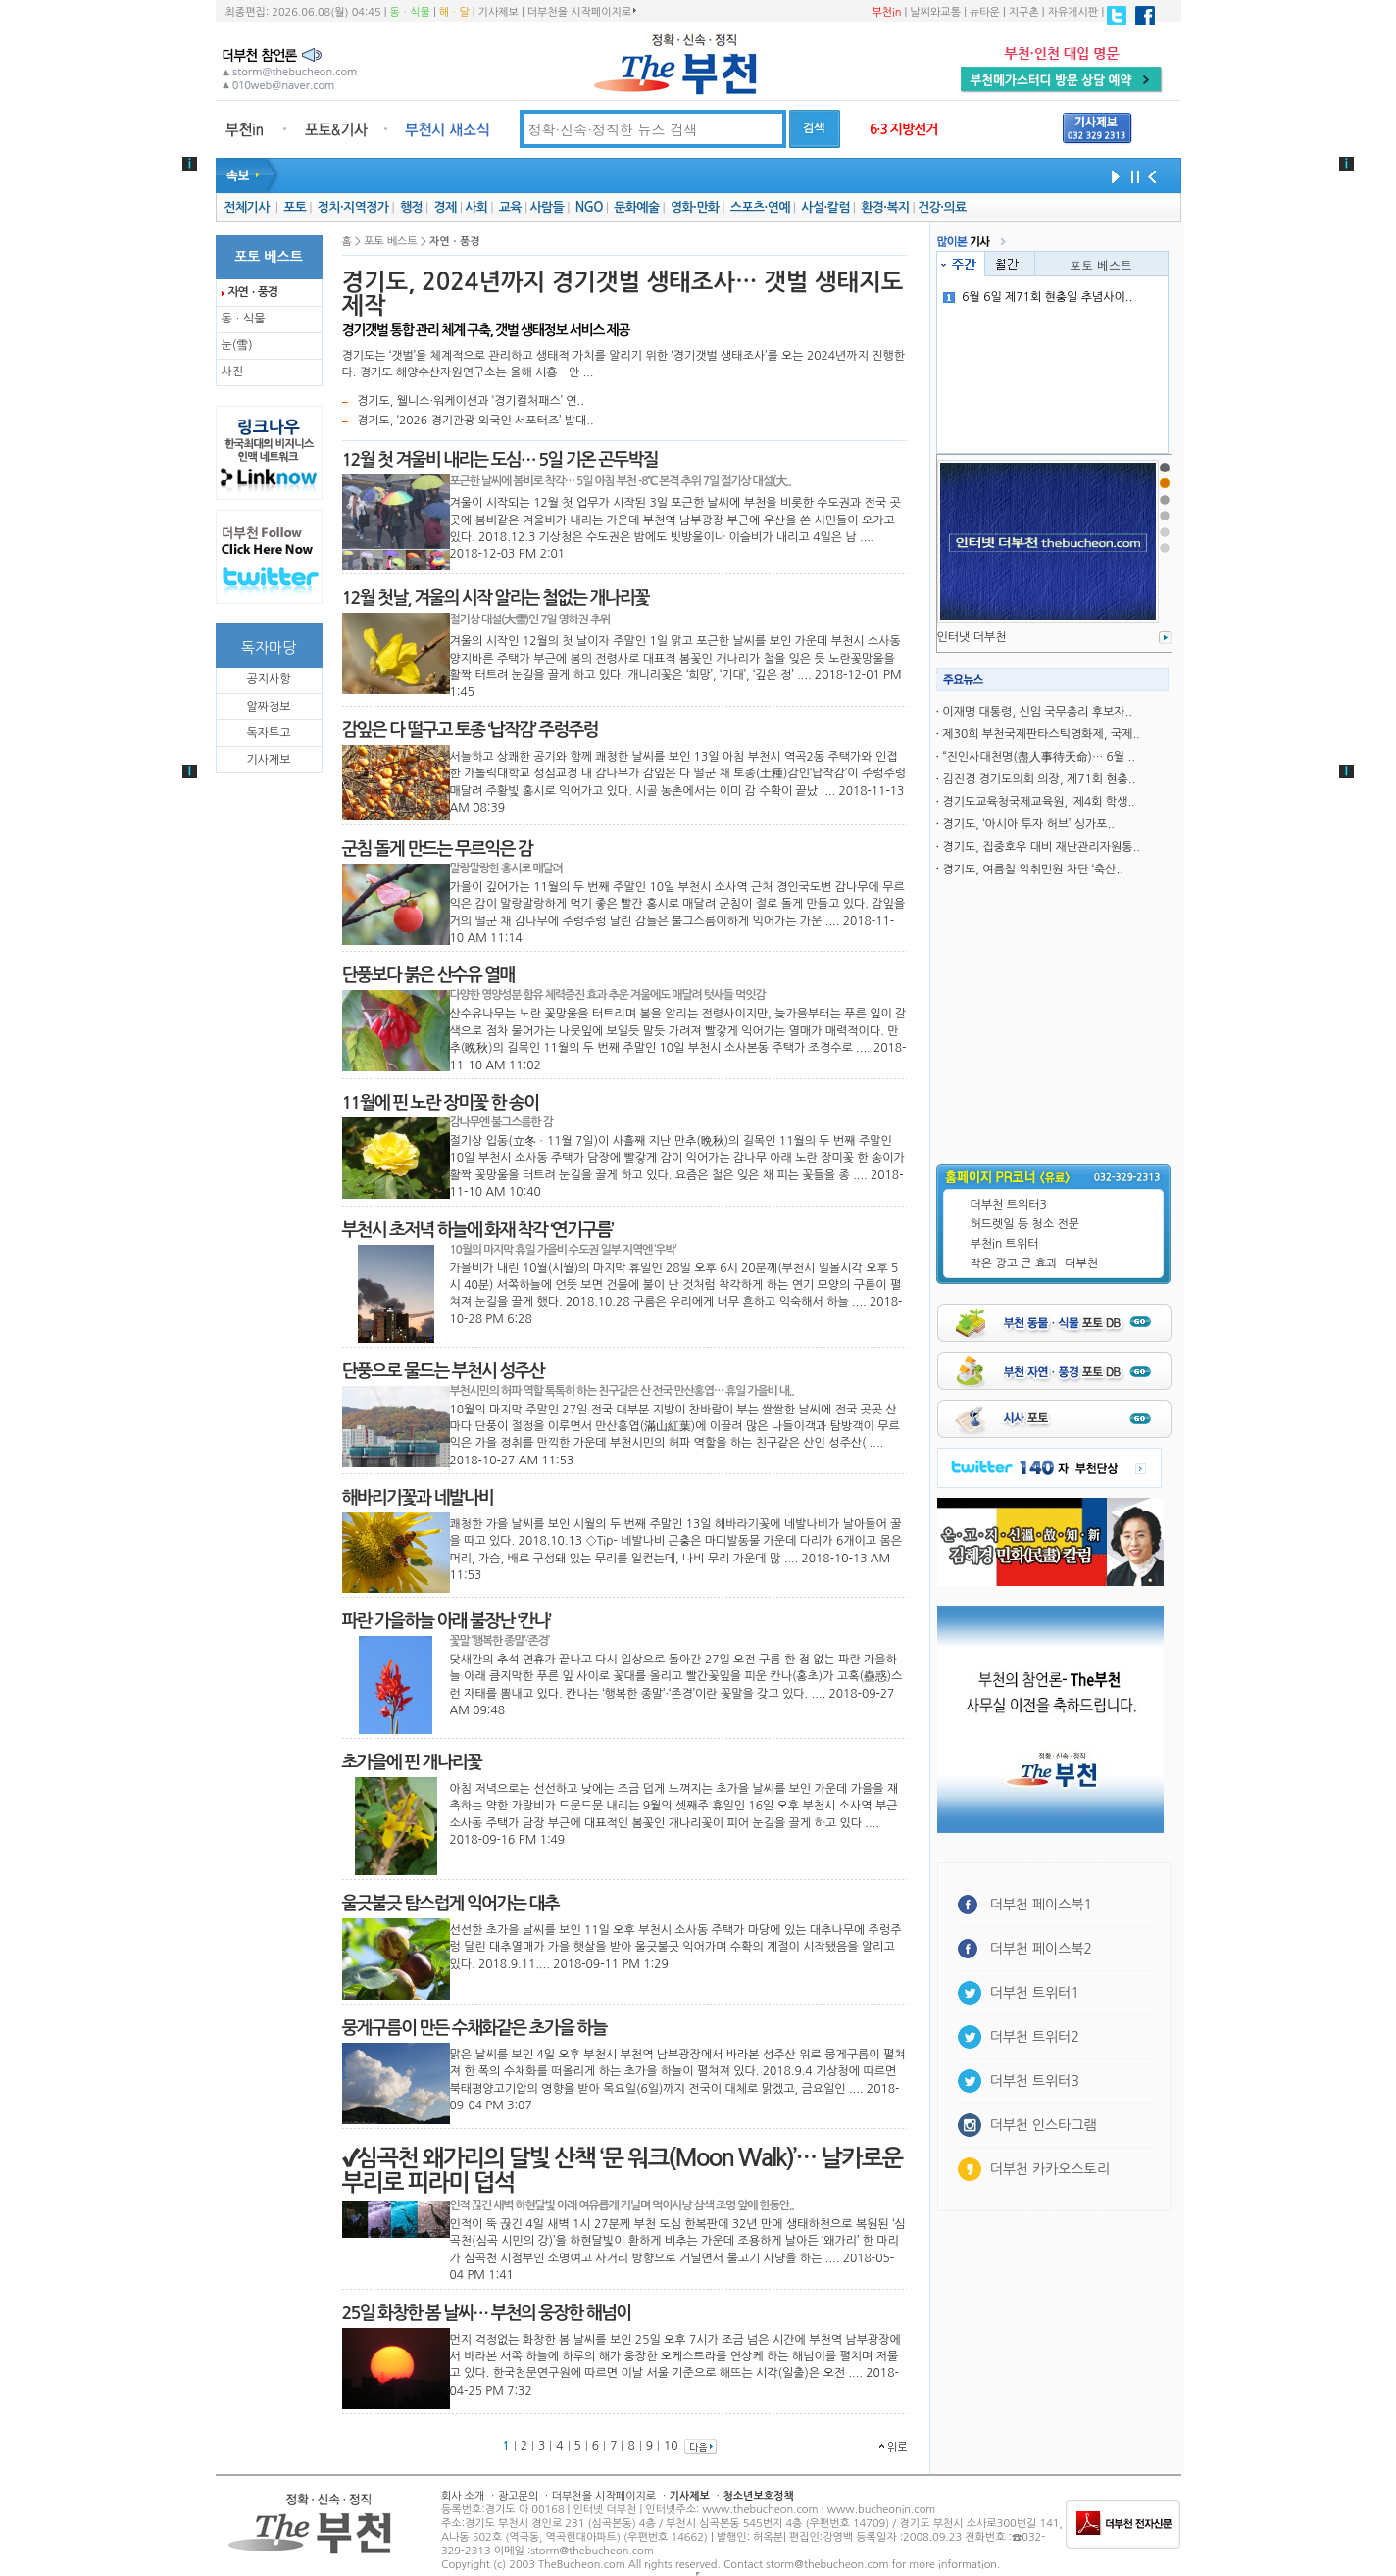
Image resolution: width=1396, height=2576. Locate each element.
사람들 (546, 207)
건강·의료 (942, 207)
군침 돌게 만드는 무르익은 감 (437, 849)
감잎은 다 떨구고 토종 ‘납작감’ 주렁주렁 (470, 730)
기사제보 (498, 12)
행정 (411, 207)
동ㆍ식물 (410, 12)
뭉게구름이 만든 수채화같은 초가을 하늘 (474, 2028)
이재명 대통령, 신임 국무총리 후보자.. (1037, 712)
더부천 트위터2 (1034, 2037)
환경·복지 (885, 207)
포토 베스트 (1101, 264)
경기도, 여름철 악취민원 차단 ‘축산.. (1032, 869)
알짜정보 (268, 707)
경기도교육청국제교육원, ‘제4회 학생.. (1038, 802)
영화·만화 (695, 207)
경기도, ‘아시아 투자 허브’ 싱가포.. (1028, 824)
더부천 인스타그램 (1043, 2125)
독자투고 (268, 733)
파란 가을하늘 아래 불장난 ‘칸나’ (446, 1621)
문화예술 (636, 207)
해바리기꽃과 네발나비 (417, 1498)
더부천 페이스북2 (1041, 1949)
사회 (476, 207)
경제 (445, 207)
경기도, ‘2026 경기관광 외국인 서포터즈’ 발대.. (475, 420)
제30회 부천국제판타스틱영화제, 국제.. (1040, 734)
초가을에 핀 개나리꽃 (412, 1762)
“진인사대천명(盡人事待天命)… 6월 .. (1038, 757)
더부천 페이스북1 (1041, 1904)
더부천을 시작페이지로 (581, 12)
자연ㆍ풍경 (252, 292)
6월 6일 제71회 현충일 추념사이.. (1037, 297)
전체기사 (246, 207)
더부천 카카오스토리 (1050, 2169)
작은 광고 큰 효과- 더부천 (1035, 1263)
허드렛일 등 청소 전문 (1025, 1224)
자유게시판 (1073, 12)
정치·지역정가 (353, 207)
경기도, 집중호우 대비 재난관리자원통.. (1040, 847)
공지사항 (268, 679)
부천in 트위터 (1005, 1244)
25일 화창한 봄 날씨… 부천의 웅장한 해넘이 (486, 2313)
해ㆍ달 (454, 12)
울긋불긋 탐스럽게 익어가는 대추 (450, 1903)
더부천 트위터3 (1009, 1205)
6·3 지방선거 (904, 129)
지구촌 (1024, 12)
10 (671, 2446)
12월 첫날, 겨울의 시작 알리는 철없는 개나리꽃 (495, 598)
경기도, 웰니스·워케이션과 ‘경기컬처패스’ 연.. (470, 401)
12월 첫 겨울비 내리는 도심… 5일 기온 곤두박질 (500, 460)
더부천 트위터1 (1034, 1993)
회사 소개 (462, 2496)
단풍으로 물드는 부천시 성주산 (443, 1371)
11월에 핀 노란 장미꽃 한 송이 (440, 1103)
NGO (589, 207)
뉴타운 (985, 12)
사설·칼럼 (825, 207)
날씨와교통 (935, 12)
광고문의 (518, 2496)
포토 (294, 207)
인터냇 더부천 (972, 637)
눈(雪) (237, 345)
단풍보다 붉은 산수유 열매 (428, 975)
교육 (510, 207)
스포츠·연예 (760, 207)
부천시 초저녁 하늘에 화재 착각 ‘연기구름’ (477, 1230)
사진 (233, 371)
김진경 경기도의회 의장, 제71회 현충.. (1038, 779)
